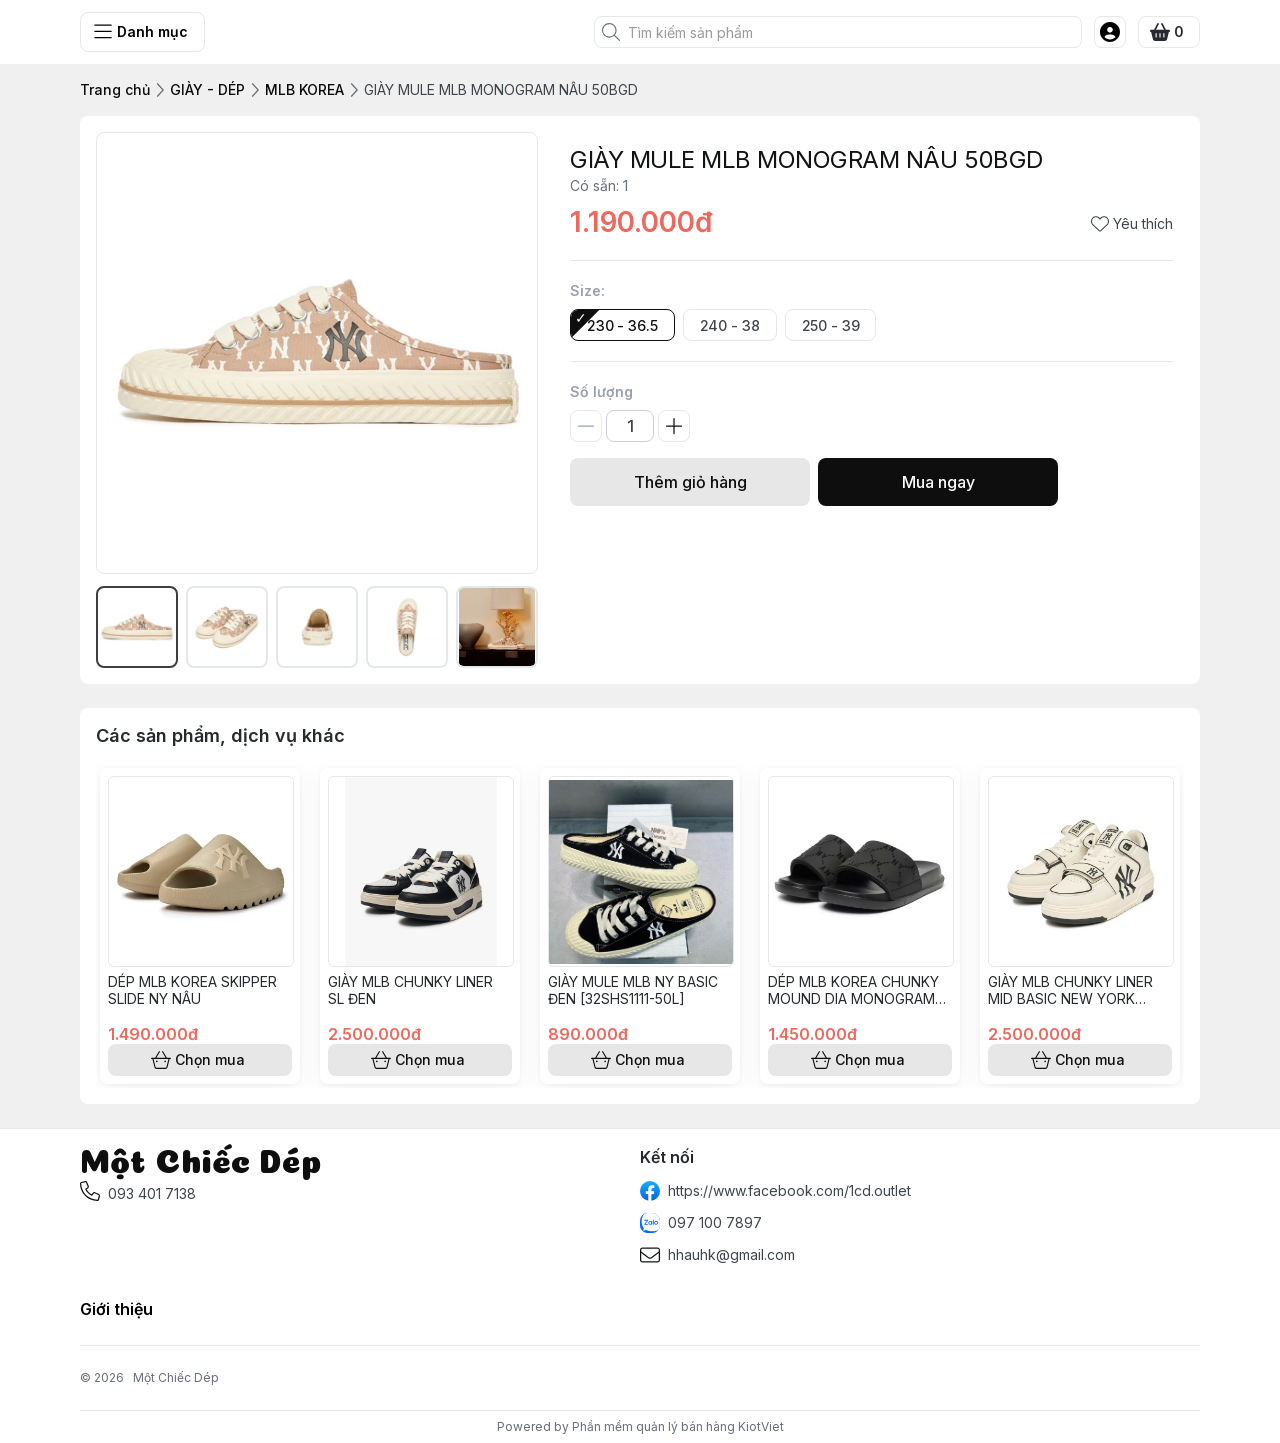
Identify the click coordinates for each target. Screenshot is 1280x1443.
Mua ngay (938, 482)
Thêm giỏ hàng (690, 482)
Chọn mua (200, 1060)
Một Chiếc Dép (176, 1377)
